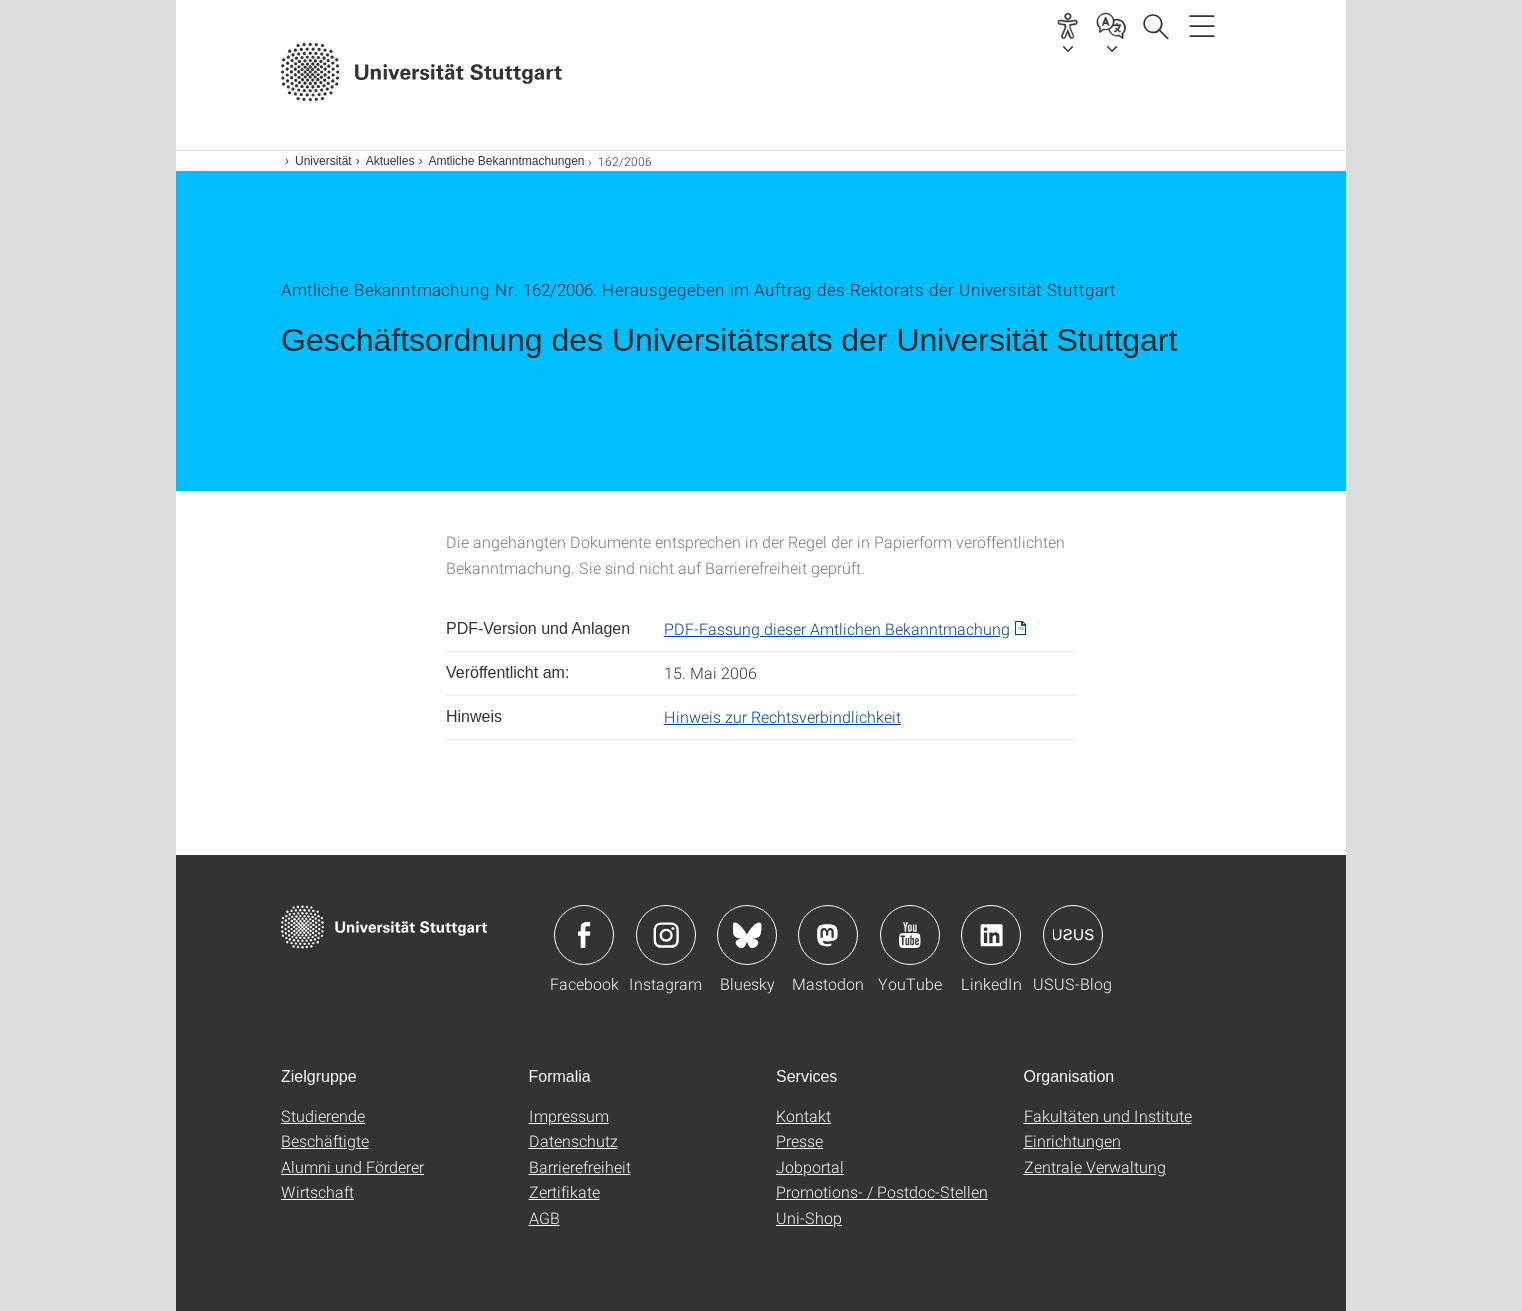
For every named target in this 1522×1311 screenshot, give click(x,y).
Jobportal (810, 1166)
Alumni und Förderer (352, 1166)
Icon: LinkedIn (991, 935)
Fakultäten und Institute (1108, 1115)
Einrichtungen (1072, 1140)
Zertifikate (564, 1191)
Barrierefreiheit (580, 1166)
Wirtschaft (317, 1191)
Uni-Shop (809, 1217)
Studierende (323, 1115)
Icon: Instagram (666, 935)
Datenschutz (573, 1140)
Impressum (569, 1115)
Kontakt (803, 1115)
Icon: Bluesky (747, 935)
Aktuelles (390, 161)
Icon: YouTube (910, 935)
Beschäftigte (325, 1140)
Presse (799, 1140)
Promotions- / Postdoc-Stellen (882, 1191)
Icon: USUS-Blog (1073, 935)
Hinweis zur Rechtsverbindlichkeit (782, 716)
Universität (323, 161)
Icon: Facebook (584, 935)
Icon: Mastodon (828, 935)
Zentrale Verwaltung (1095, 1166)
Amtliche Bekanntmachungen (506, 161)
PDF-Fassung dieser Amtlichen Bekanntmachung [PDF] (837, 628)
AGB (544, 1217)
